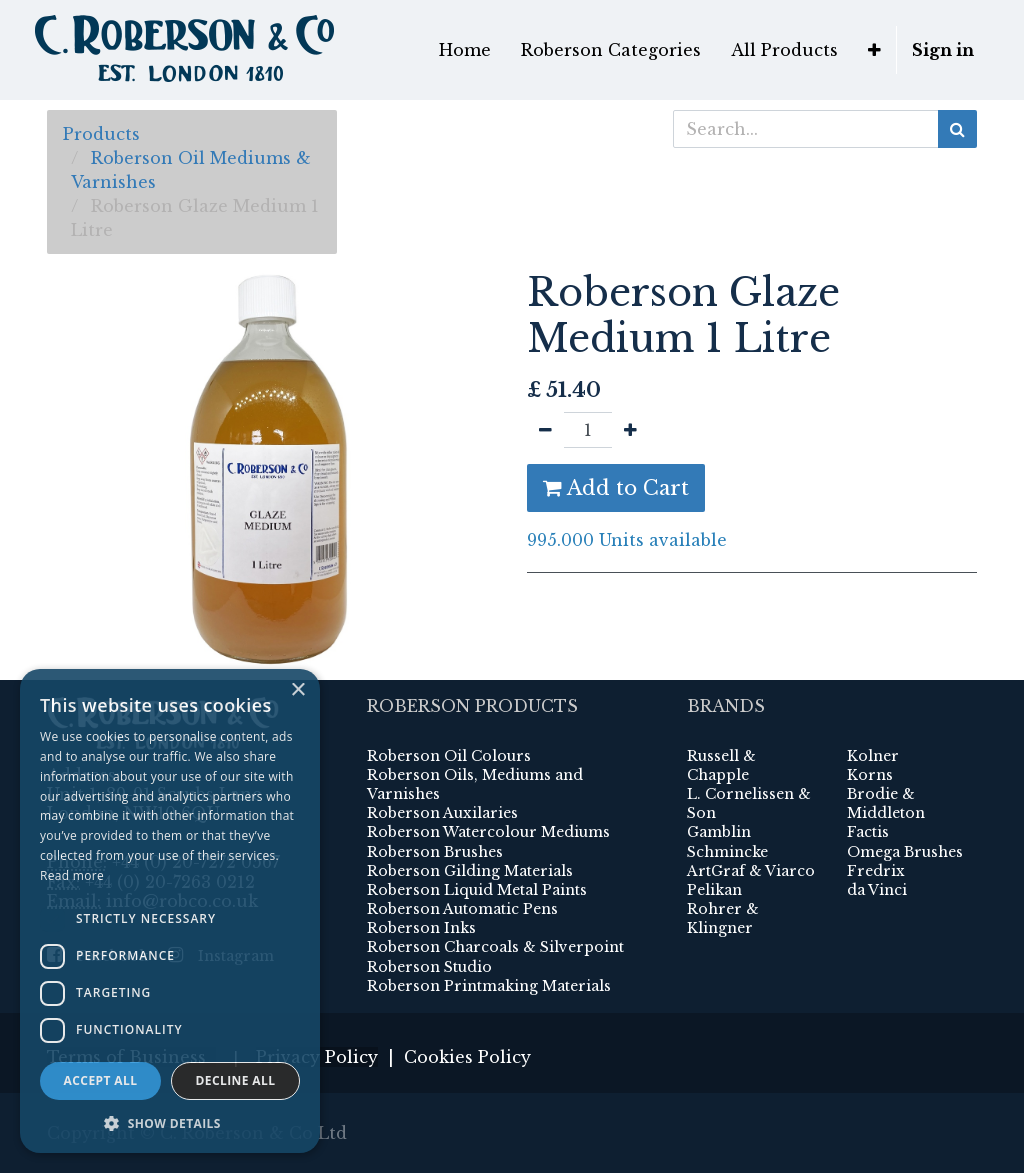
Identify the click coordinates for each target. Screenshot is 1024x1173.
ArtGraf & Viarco (751, 871)
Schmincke (727, 852)
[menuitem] (465, 50)
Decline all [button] (236, 1080)
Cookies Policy (467, 1057)
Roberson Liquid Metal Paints (477, 890)
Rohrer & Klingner (723, 918)
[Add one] (630, 430)
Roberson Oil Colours (449, 756)
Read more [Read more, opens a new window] (72, 875)
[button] (874, 50)
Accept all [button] (101, 1080)
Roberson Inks (421, 928)
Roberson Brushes (435, 852)
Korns (870, 775)
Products (101, 134)
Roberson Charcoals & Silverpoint (495, 947)
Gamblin (719, 832)
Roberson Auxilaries (442, 813)
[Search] (957, 129)
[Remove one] (545, 430)
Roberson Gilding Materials (470, 871)
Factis (868, 832)
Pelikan (714, 890)
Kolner (873, 756)
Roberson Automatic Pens (462, 909)
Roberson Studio (429, 967)
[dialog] (170, 911)
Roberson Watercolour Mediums (488, 832)
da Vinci (877, 890)
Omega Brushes (905, 852)
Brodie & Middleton (886, 803)
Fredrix (876, 871)
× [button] (297, 690)
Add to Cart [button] (616, 488)
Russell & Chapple (721, 765)
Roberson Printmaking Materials (489, 986)
